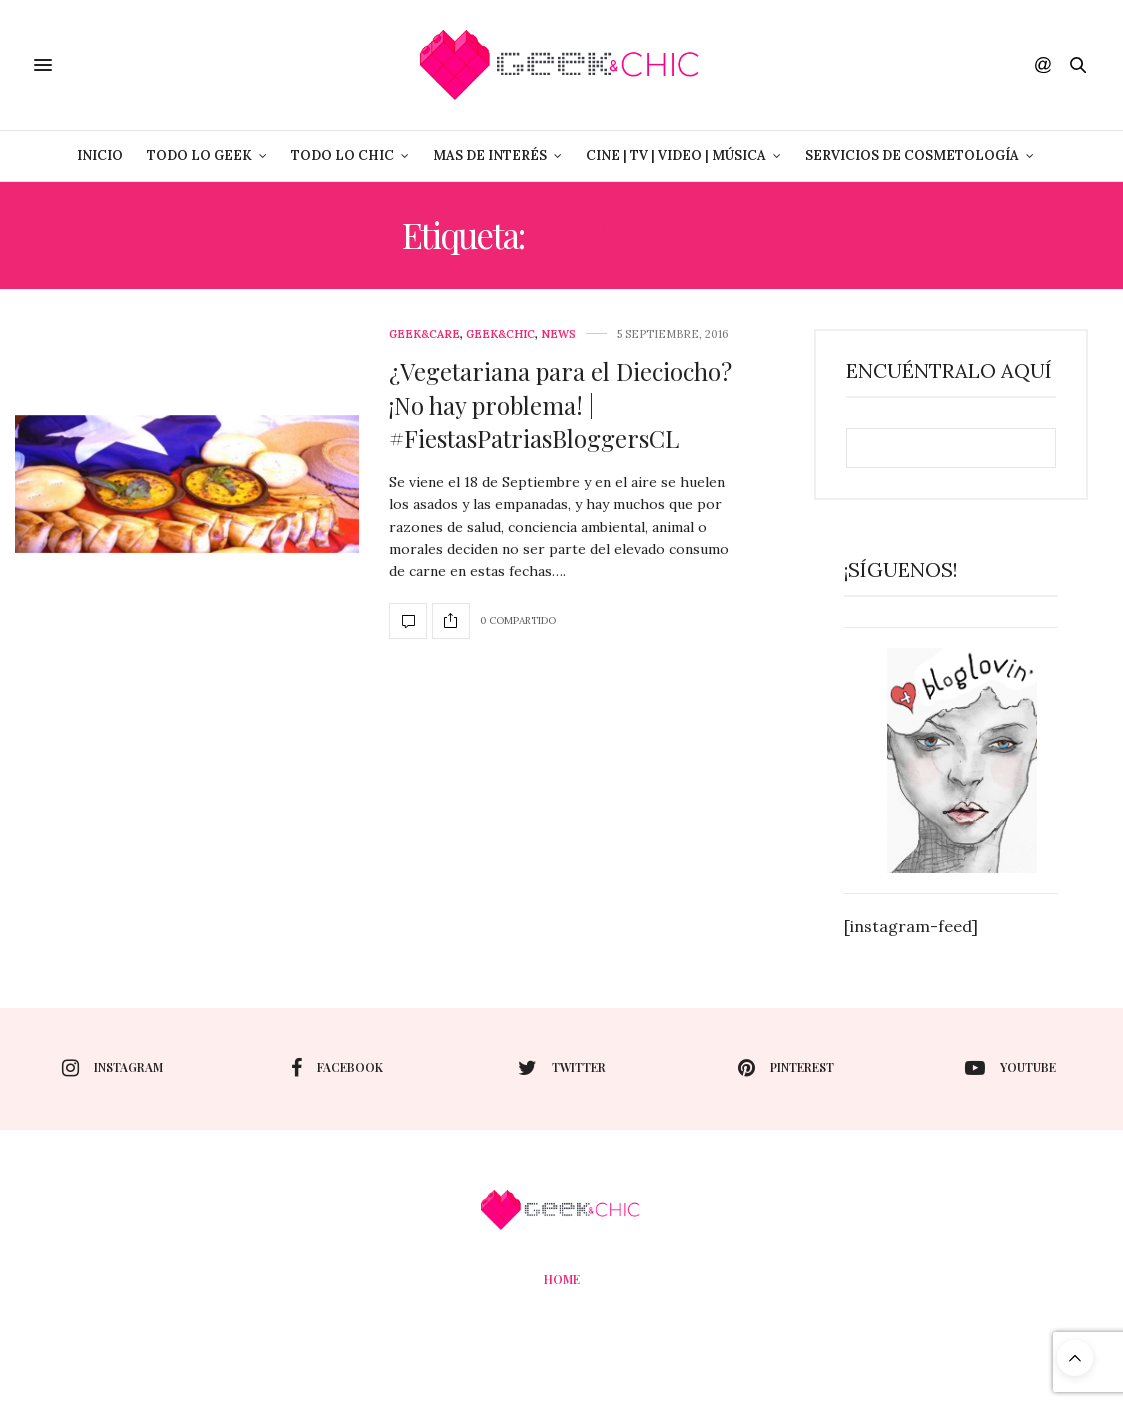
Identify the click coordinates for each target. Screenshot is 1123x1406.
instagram (112, 1068)
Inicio (100, 155)
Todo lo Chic (342, 155)
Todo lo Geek (199, 155)
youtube (1010, 1068)
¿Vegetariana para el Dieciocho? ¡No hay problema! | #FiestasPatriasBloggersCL (560, 404)
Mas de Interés (490, 155)
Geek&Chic (500, 334)
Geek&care (424, 334)
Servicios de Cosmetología (912, 155)
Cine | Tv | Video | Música (676, 155)
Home (562, 1279)
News (558, 334)
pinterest (786, 1068)
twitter (562, 1068)
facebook (337, 1068)
